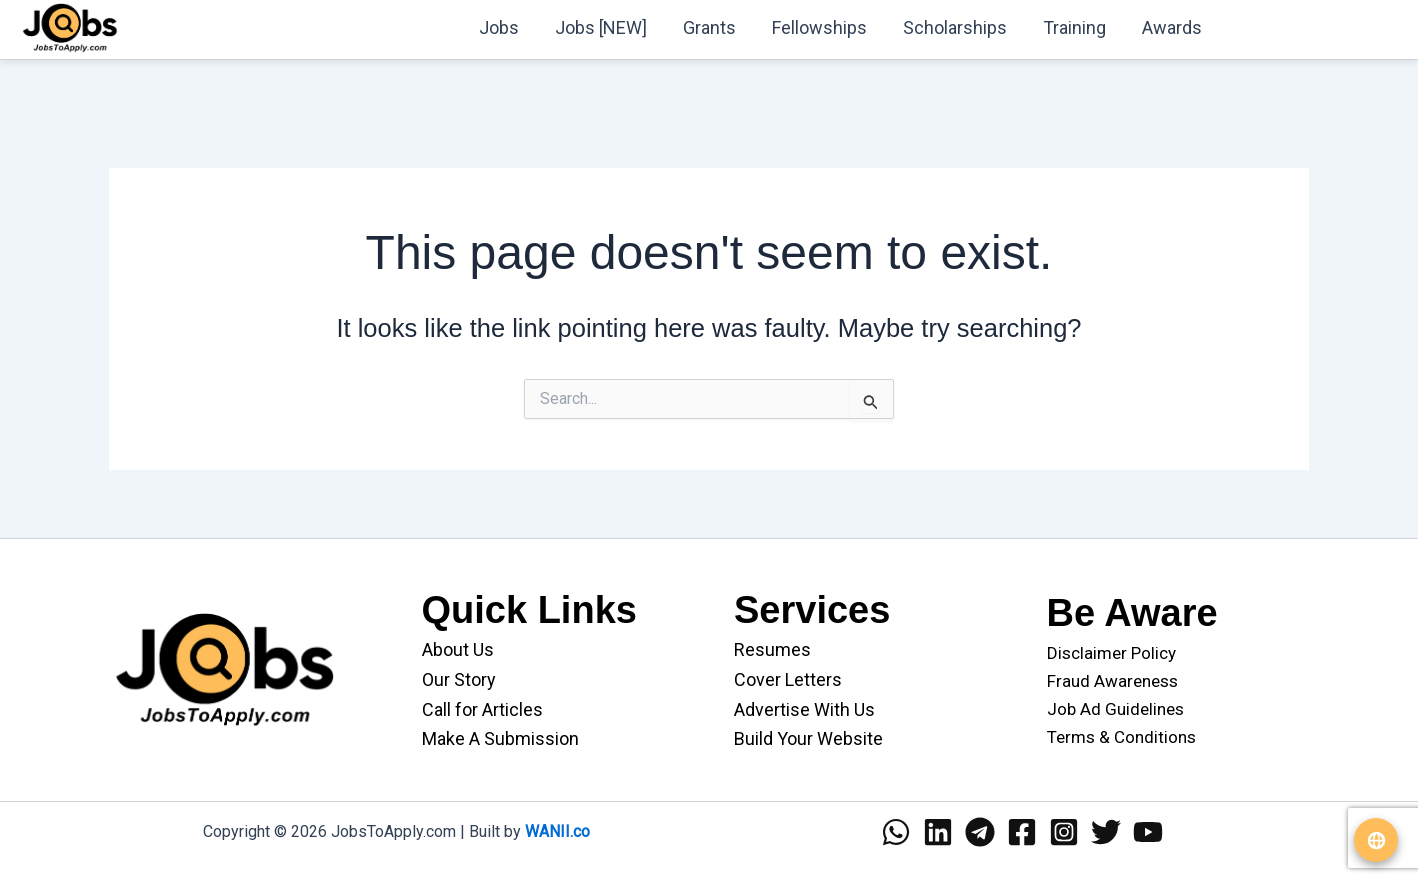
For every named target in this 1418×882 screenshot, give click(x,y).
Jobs (499, 27)
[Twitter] (1106, 832)
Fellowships (819, 27)
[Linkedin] (938, 832)
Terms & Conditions (1121, 737)
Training (1074, 27)
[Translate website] (1376, 840)
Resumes (772, 649)
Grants (709, 27)
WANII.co (557, 831)
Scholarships (955, 27)
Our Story (459, 679)
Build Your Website (808, 738)
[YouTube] (1148, 832)
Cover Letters (788, 679)
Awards (1172, 27)
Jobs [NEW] (601, 27)
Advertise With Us (804, 709)
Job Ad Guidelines (1115, 709)
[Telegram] (980, 832)
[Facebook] (1022, 832)
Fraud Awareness (1112, 681)
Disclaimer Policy (1111, 653)
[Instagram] (1064, 832)
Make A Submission (500, 738)
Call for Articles (482, 709)
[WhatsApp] (896, 832)
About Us (458, 649)
